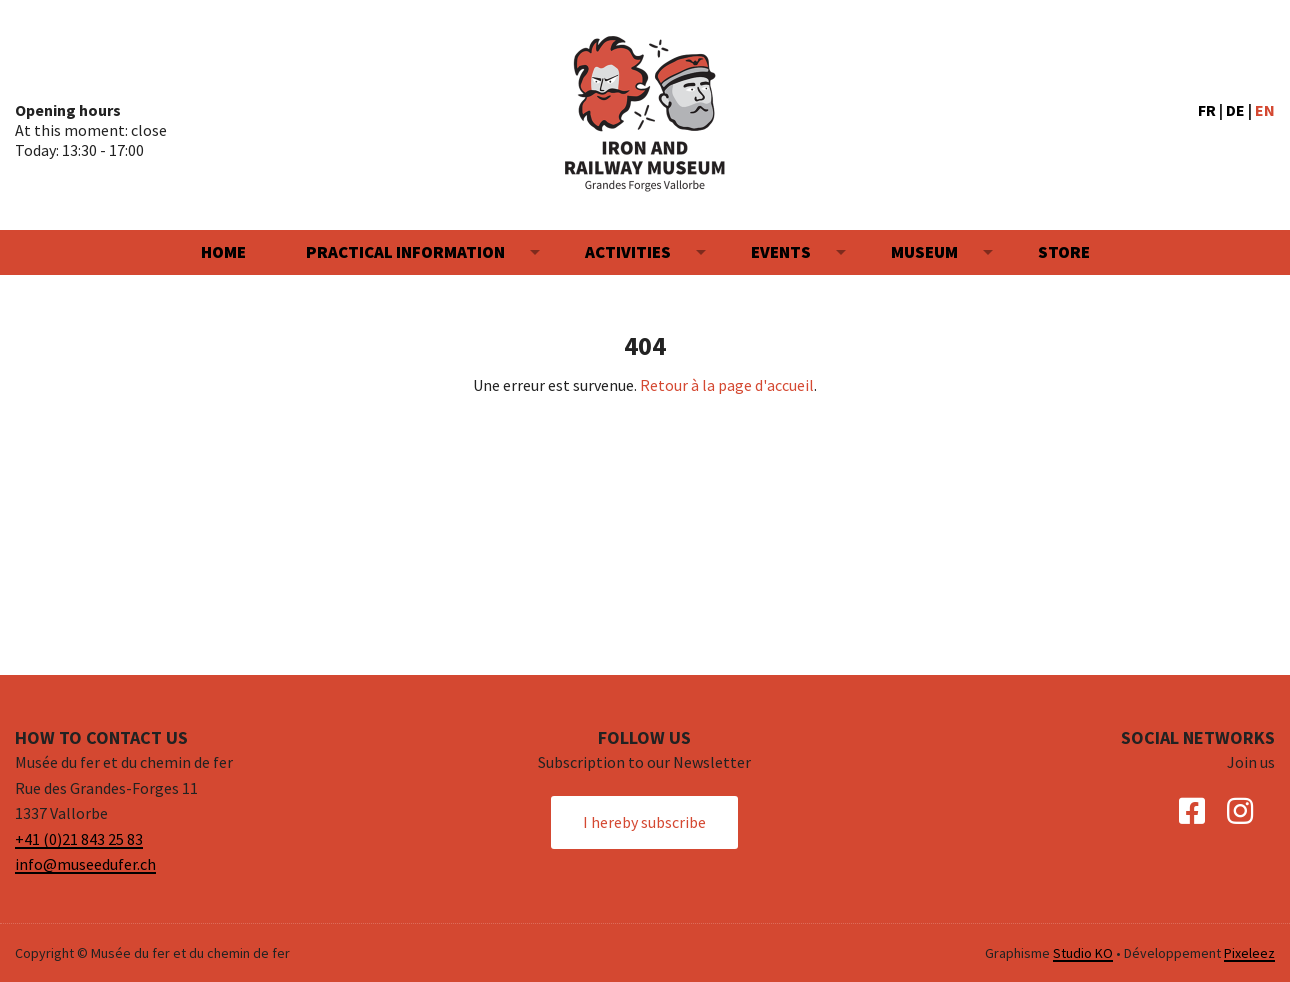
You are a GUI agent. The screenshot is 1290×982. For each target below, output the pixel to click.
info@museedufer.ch (85, 865)
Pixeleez (1249, 953)
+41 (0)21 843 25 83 (79, 839)
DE (1235, 110)
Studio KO (1083, 953)
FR (1207, 110)
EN (1265, 110)
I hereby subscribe (644, 822)
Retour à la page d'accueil (727, 385)
